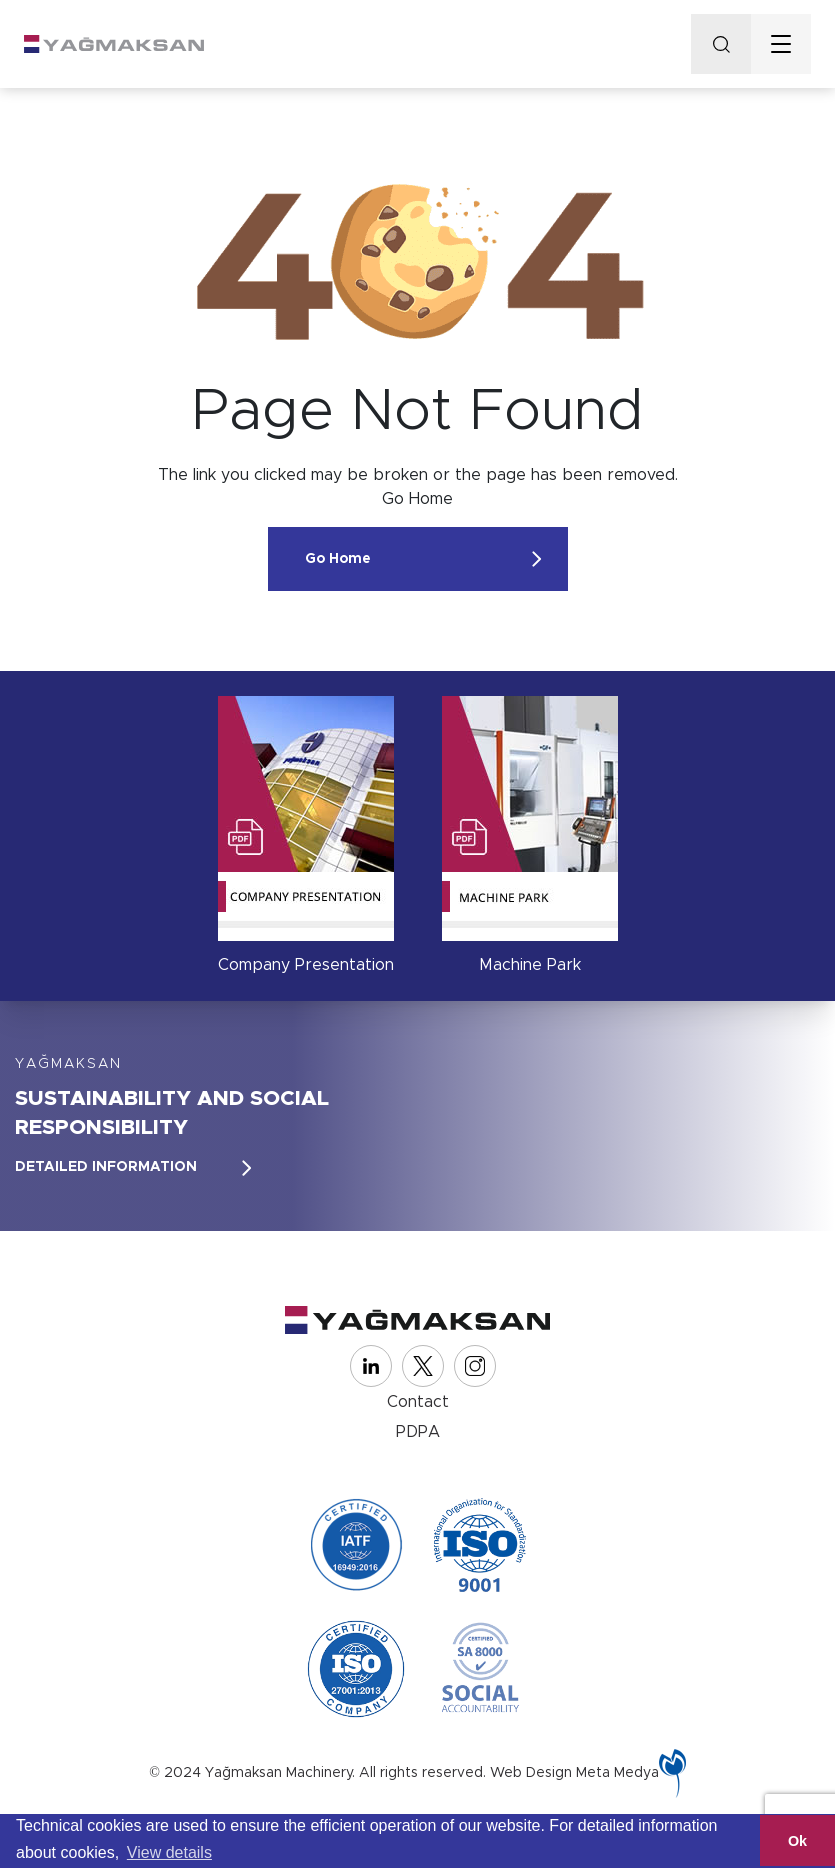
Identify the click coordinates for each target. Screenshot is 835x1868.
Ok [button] (797, 1841)
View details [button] (169, 1852)
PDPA (418, 1432)
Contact (418, 1402)
